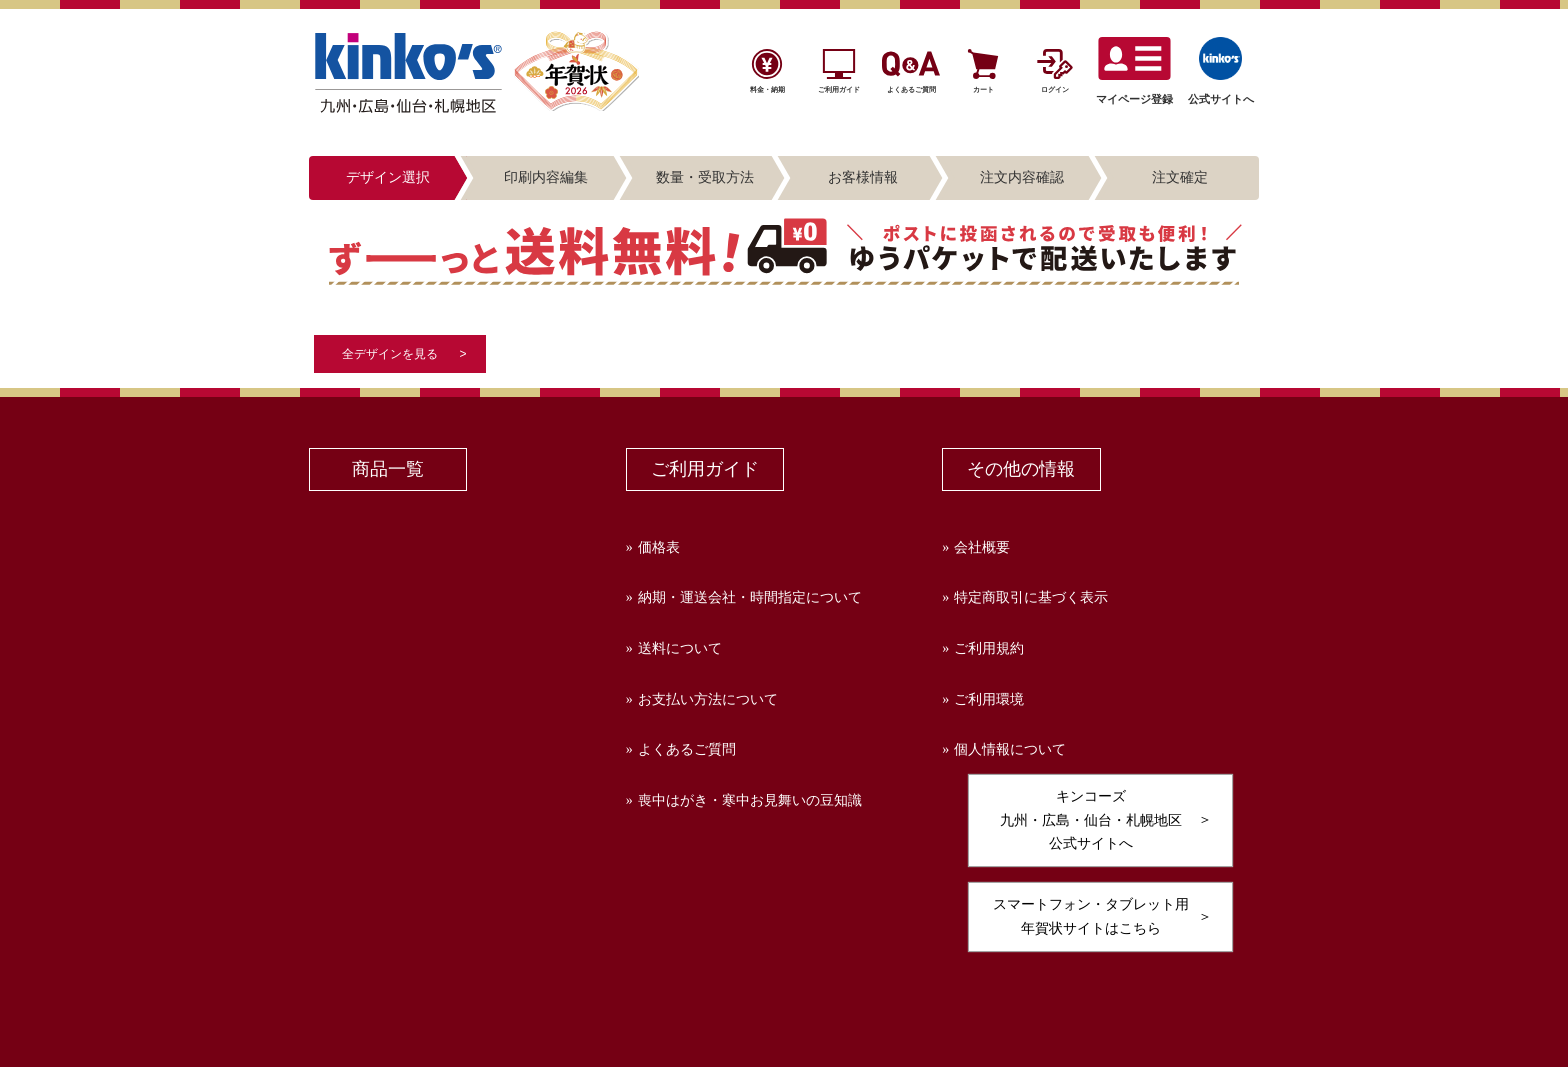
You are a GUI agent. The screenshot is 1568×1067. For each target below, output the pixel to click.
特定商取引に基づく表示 (1031, 597)
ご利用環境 (989, 699)
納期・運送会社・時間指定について (750, 597)
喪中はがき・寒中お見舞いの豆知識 (750, 800)
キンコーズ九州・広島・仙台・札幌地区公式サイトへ (1091, 820)
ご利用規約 (989, 648)
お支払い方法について (708, 699)
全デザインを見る (390, 354)
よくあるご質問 (687, 749)
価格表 (659, 547)
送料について (680, 648)
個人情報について (1010, 749)
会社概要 (982, 547)
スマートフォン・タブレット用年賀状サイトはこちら (1091, 916)
